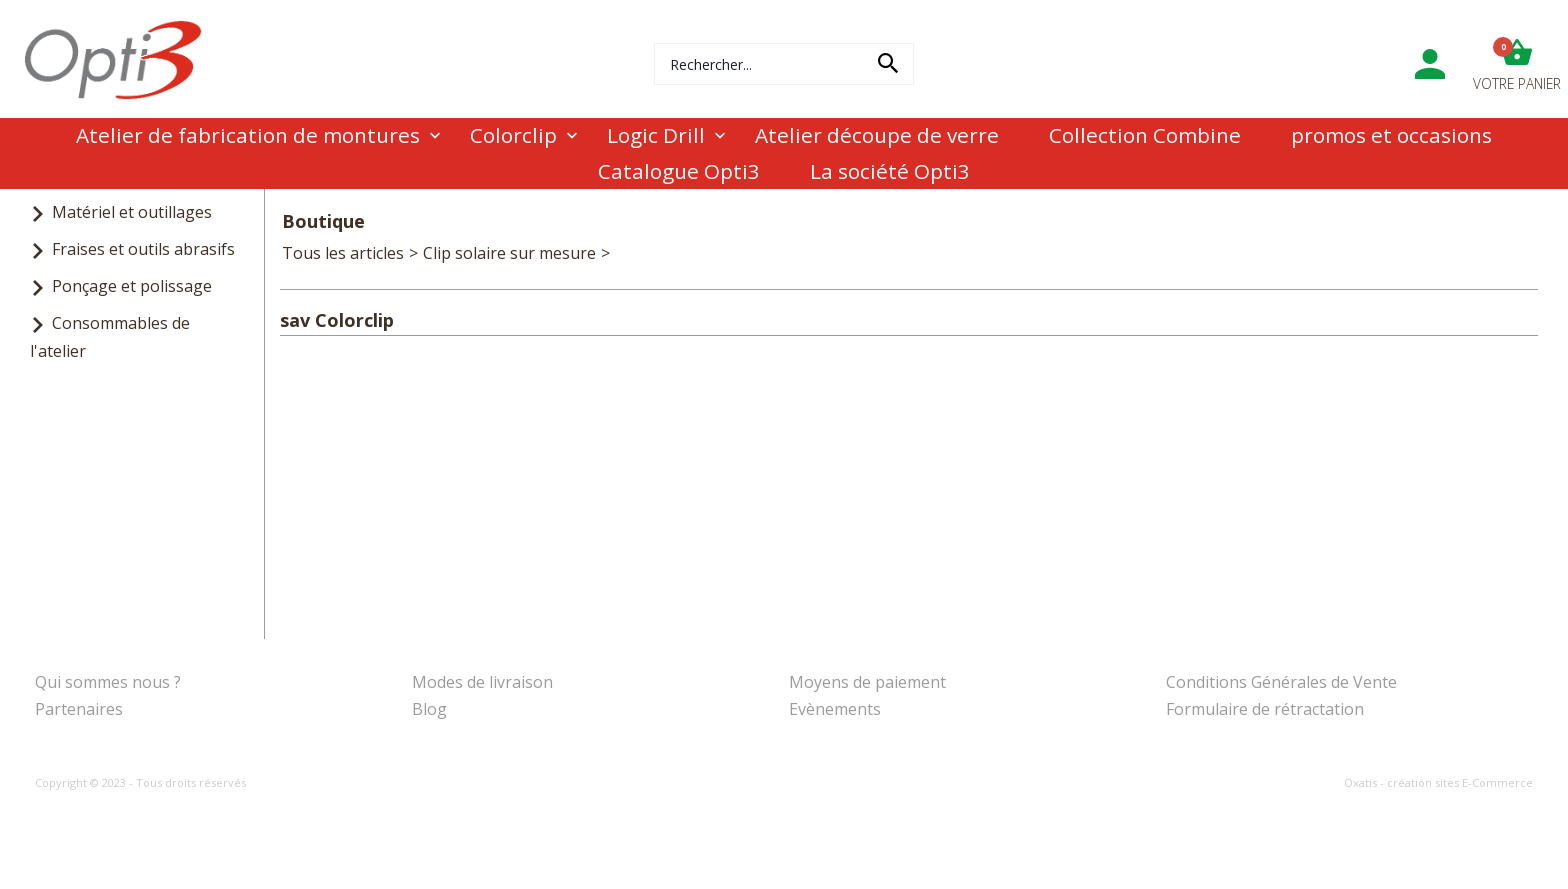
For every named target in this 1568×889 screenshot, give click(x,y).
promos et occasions (1391, 135)
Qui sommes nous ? (108, 682)
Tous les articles (343, 253)
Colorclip (513, 135)
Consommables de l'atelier (110, 336)
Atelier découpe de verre (877, 135)
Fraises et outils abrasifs (143, 249)
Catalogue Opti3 (679, 171)
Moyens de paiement (867, 682)
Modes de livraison (482, 682)
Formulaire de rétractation (1265, 709)
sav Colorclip (662, 253)
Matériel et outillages (132, 212)
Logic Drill (656, 135)
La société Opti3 (890, 171)
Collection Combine (1145, 135)
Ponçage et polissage (132, 286)
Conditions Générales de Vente (1281, 682)
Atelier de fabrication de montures (248, 135)
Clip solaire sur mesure (509, 253)
